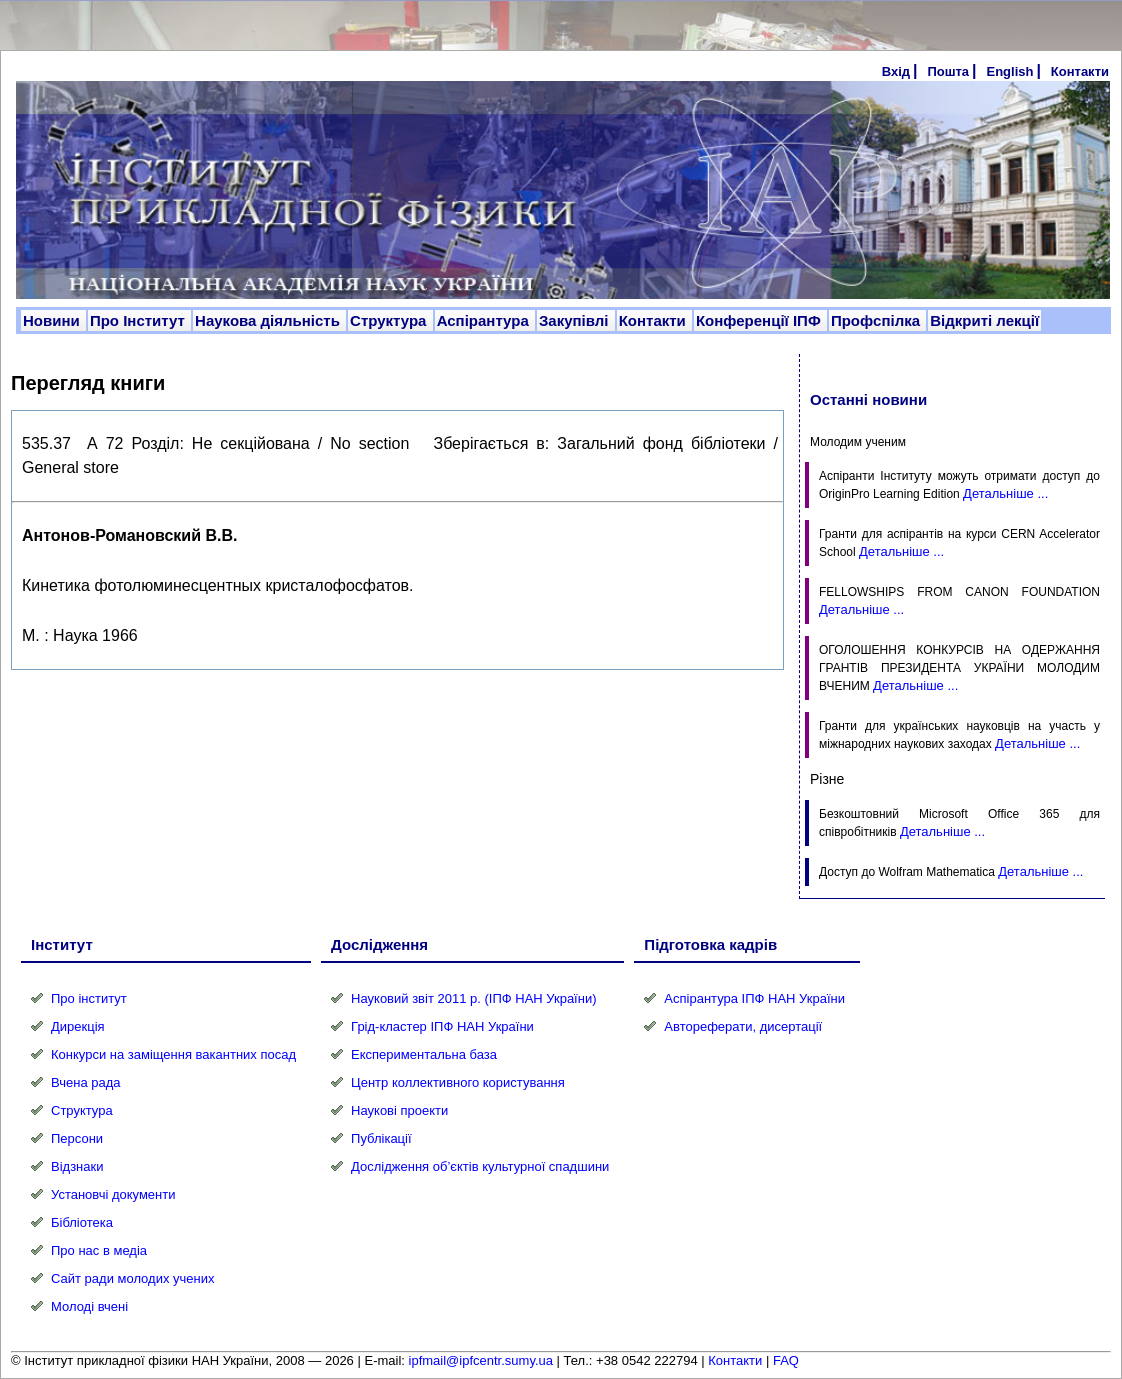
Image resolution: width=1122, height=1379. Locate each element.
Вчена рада (86, 1082)
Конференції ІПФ (760, 320)
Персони (77, 1138)
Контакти (1080, 71)
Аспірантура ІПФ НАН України (754, 998)
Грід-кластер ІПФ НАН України (442, 1026)
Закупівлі (576, 320)
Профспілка (877, 320)
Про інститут (89, 998)
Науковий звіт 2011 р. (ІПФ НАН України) (473, 998)
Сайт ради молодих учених (132, 1278)
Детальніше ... (1005, 493)
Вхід (896, 71)
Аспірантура (485, 320)
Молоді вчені (89, 1306)
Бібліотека (82, 1222)
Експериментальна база (424, 1054)
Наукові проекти (399, 1110)
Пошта (948, 71)
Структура (390, 320)
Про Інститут (139, 320)
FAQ (786, 1360)
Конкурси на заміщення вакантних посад (173, 1054)
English (1009, 71)
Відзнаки (77, 1166)
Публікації (381, 1138)
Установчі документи (113, 1194)
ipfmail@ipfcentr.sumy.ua (481, 1360)
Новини (53, 320)
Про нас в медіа (99, 1250)
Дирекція (78, 1026)
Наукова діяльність (269, 320)
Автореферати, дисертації (743, 1026)
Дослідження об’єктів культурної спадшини (480, 1166)
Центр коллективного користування (458, 1082)
